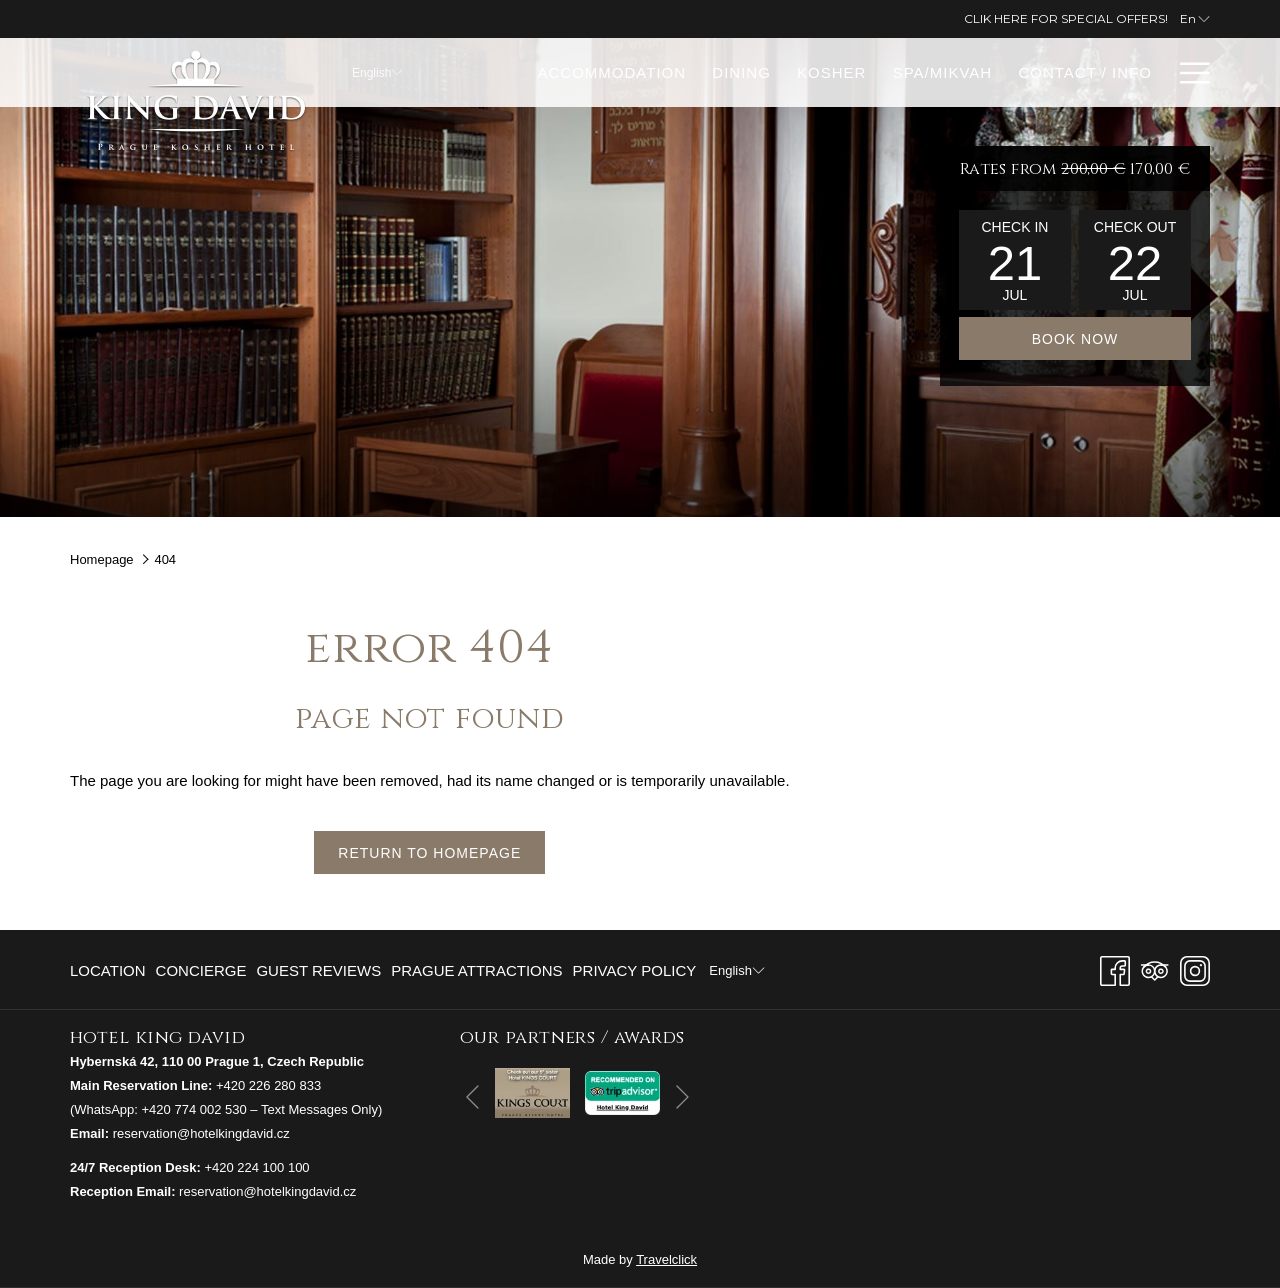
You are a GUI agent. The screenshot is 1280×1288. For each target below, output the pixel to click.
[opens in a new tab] (532, 1091)
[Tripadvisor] (1155, 968)
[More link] (1187, 72)
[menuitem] (611, 72)
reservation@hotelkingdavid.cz (201, 1133)
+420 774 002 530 (194, 1109)
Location (108, 970)
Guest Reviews (318, 970)
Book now (1075, 339)
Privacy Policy (635, 970)
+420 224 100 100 (256, 1167)
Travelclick (666, 1259)
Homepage (102, 559)
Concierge (201, 970)
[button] (1015, 260)
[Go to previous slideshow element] (472, 1096)
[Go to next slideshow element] (682, 1096)
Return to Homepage (429, 853)
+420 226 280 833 (268, 1085)
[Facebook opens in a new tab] (1115, 968)
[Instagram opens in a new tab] (1195, 968)
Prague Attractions (476, 970)
